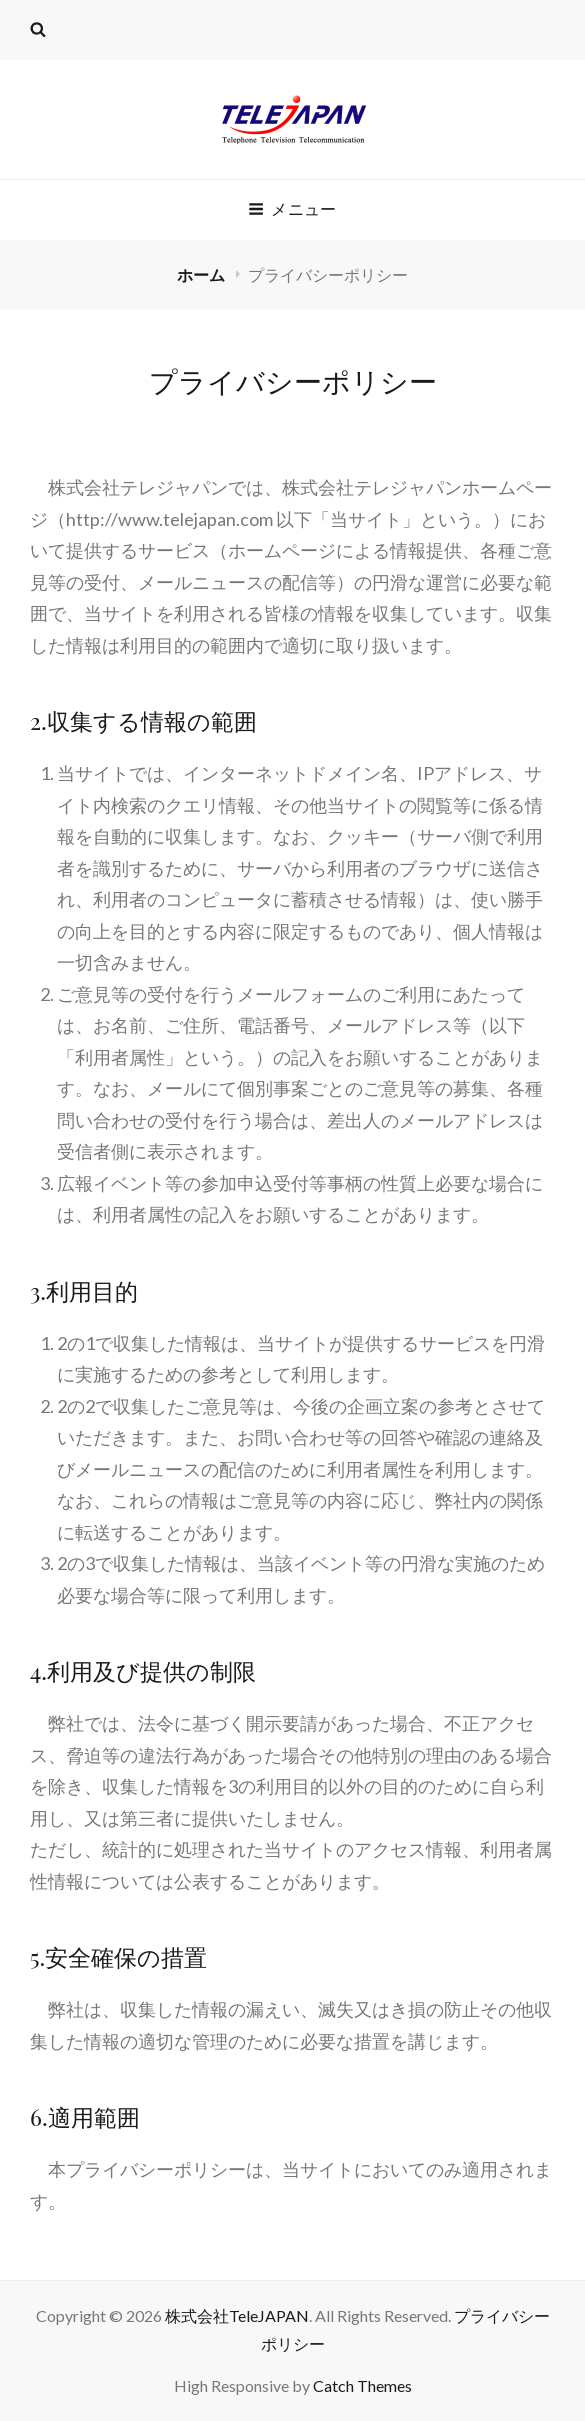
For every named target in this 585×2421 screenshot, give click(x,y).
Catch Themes (362, 2385)
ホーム (202, 274)
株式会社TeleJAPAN (237, 2315)
